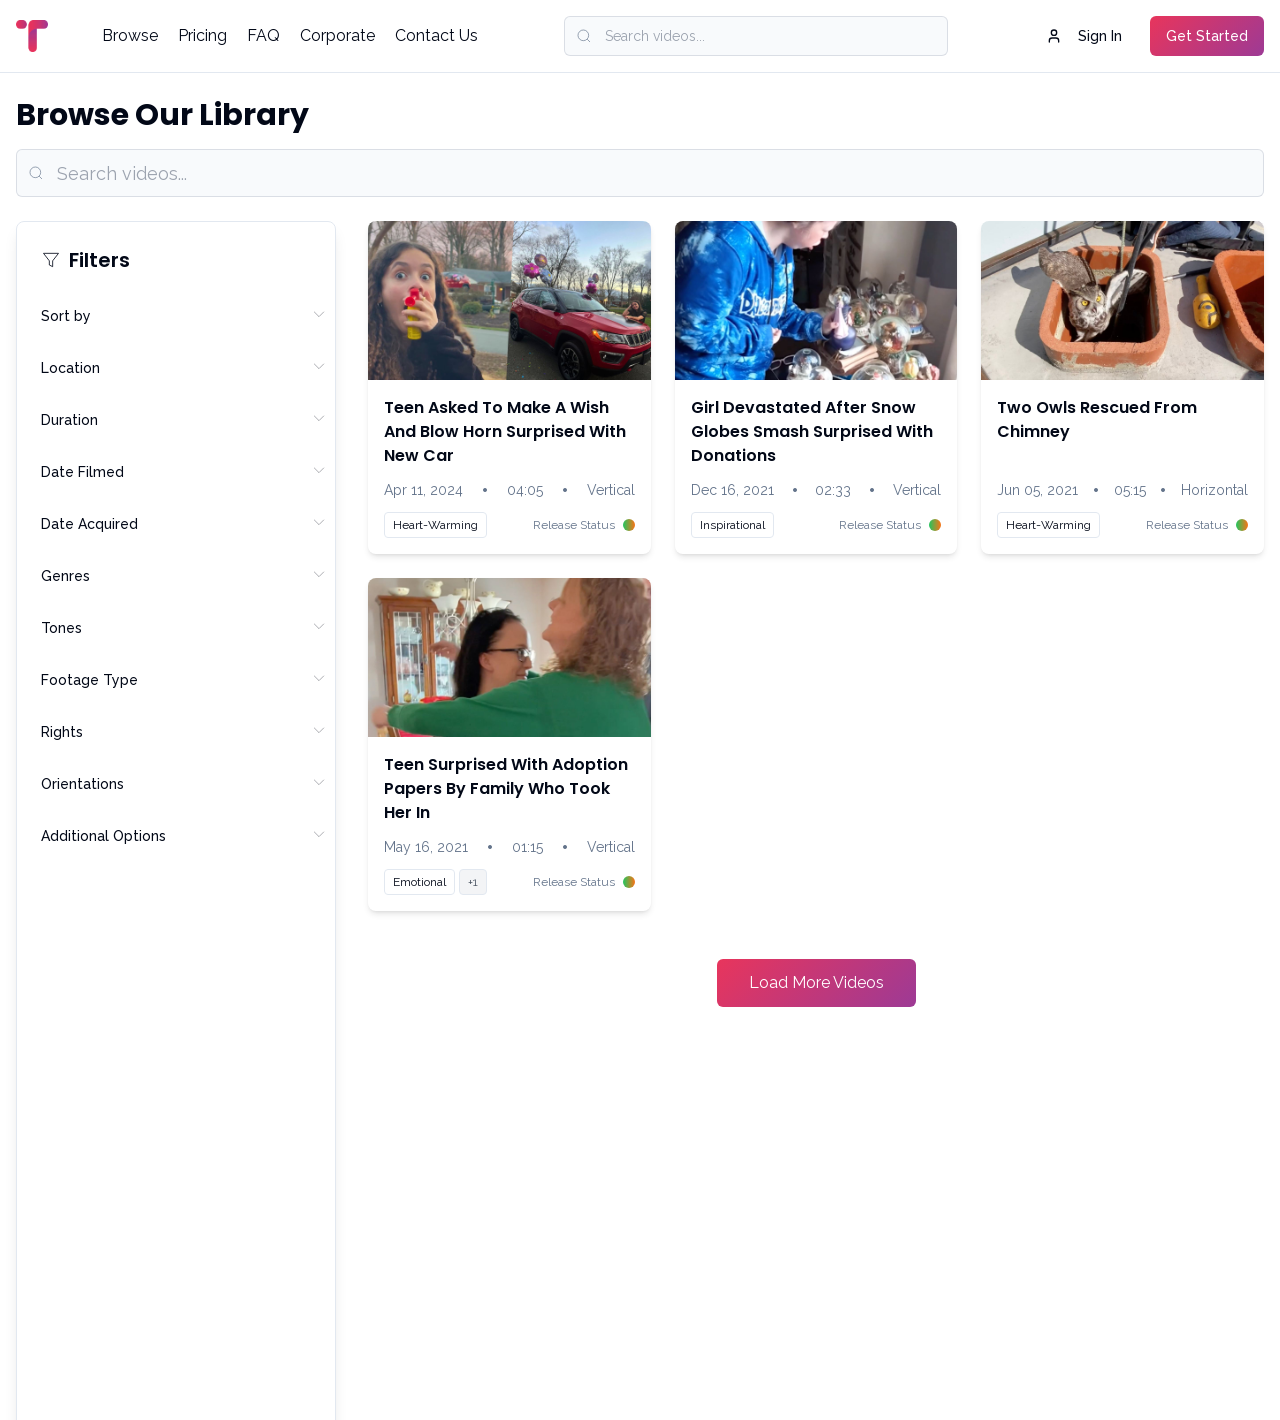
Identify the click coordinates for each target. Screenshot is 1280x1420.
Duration (184, 419)
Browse (130, 35)
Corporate (337, 35)
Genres (184, 575)
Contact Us (436, 35)
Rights (184, 731)
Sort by (184, 315)
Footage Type (184, 679)
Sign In (1084, 36)
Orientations (184, 783)
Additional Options (184, 835)
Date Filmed (184, 471)
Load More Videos (816, 982)
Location (184, 367)
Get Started (1207, 36)
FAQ (263, 35)
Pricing (202, 35)
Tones (184, 627)
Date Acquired (184, 523)
